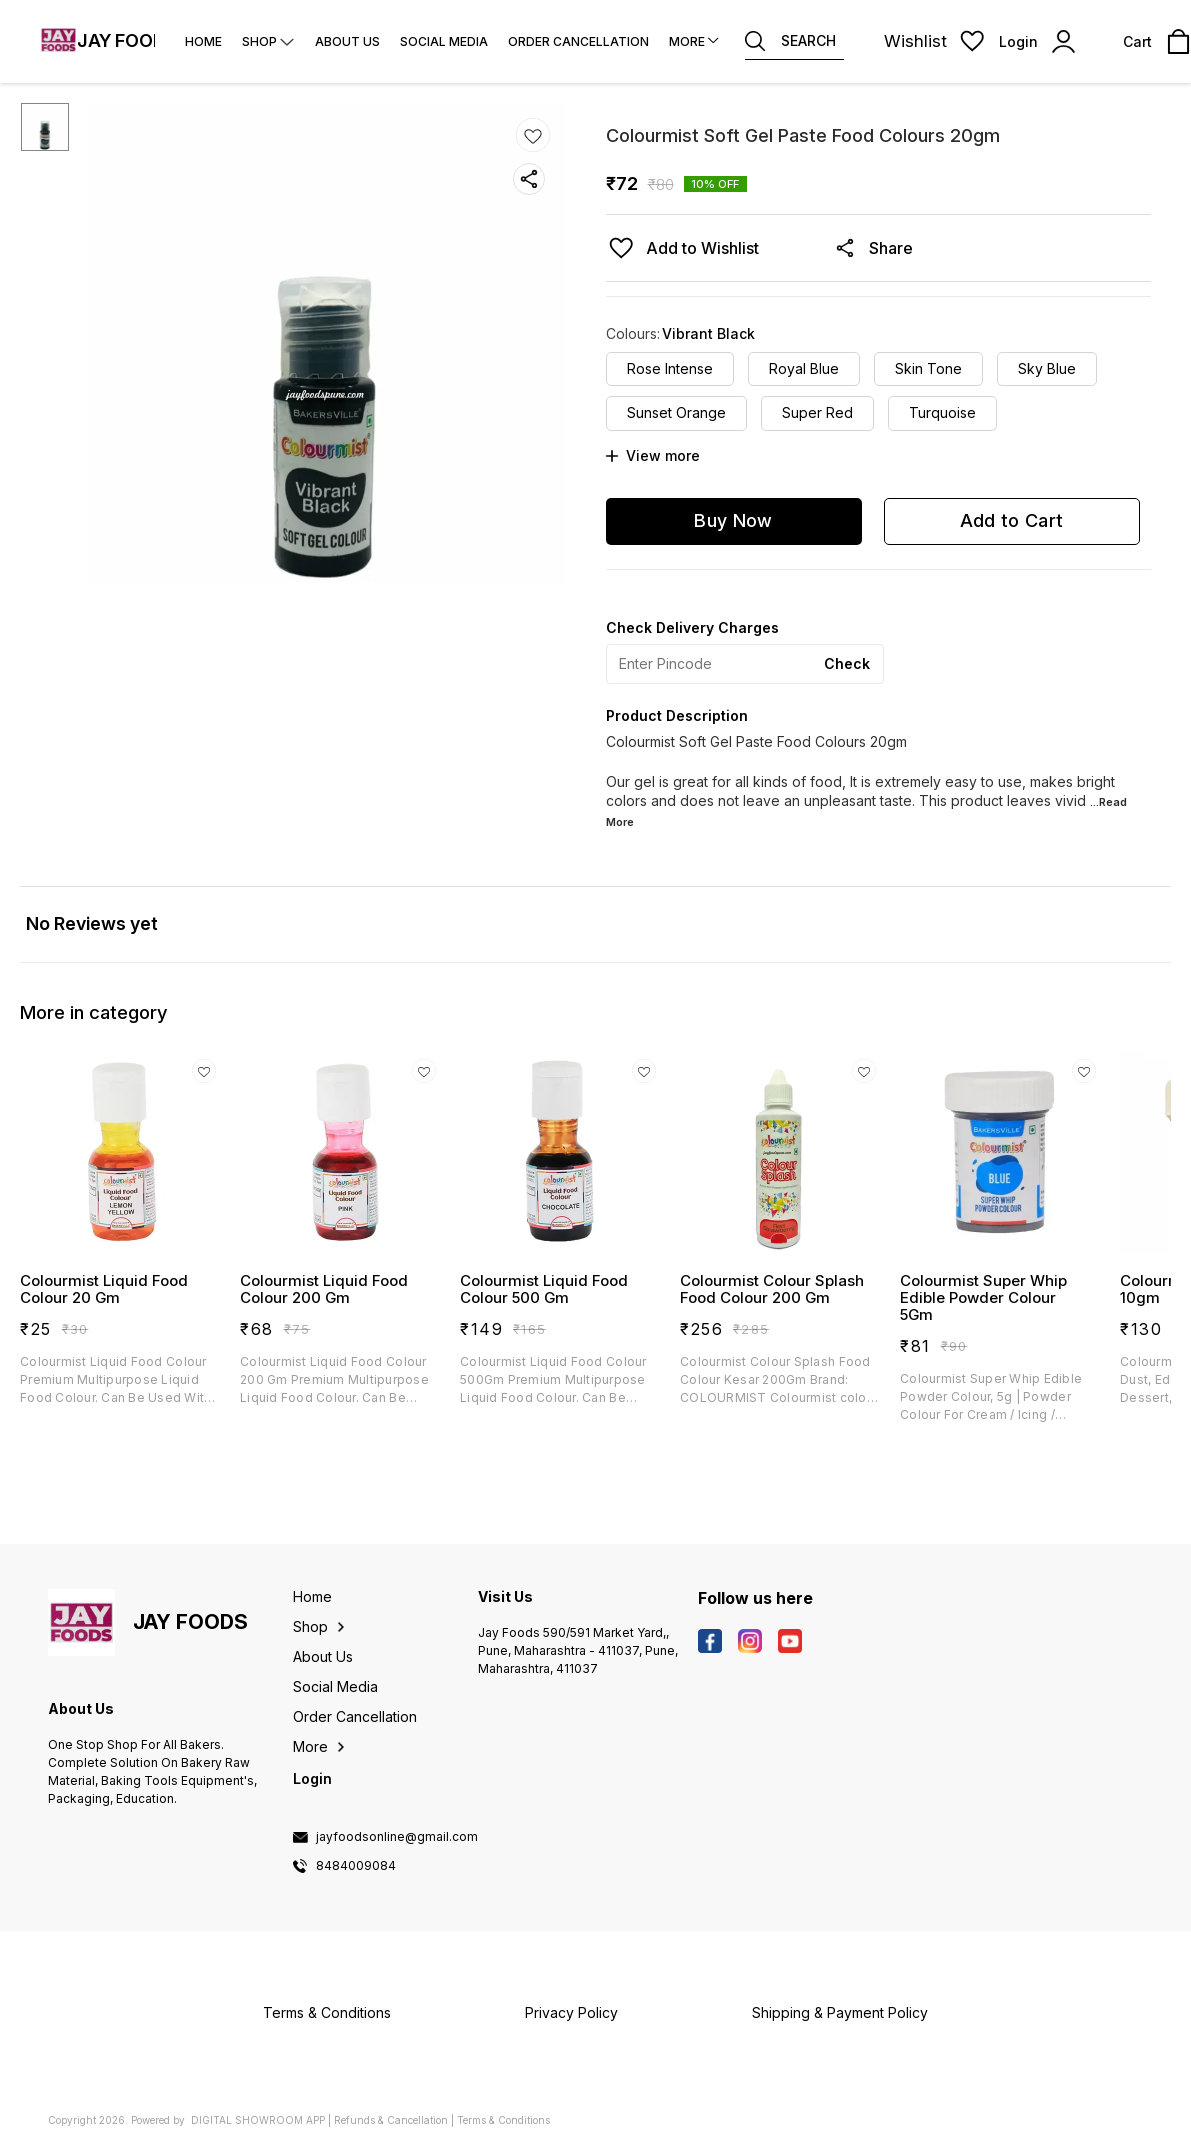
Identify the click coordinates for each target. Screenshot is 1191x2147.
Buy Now (733, 520)
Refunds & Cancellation (391, 2120)
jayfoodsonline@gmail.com (397, 1837)
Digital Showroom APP (258, 2120)
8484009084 (356, 1866)
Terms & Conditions (503, 2120)
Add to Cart (1011, 520)
